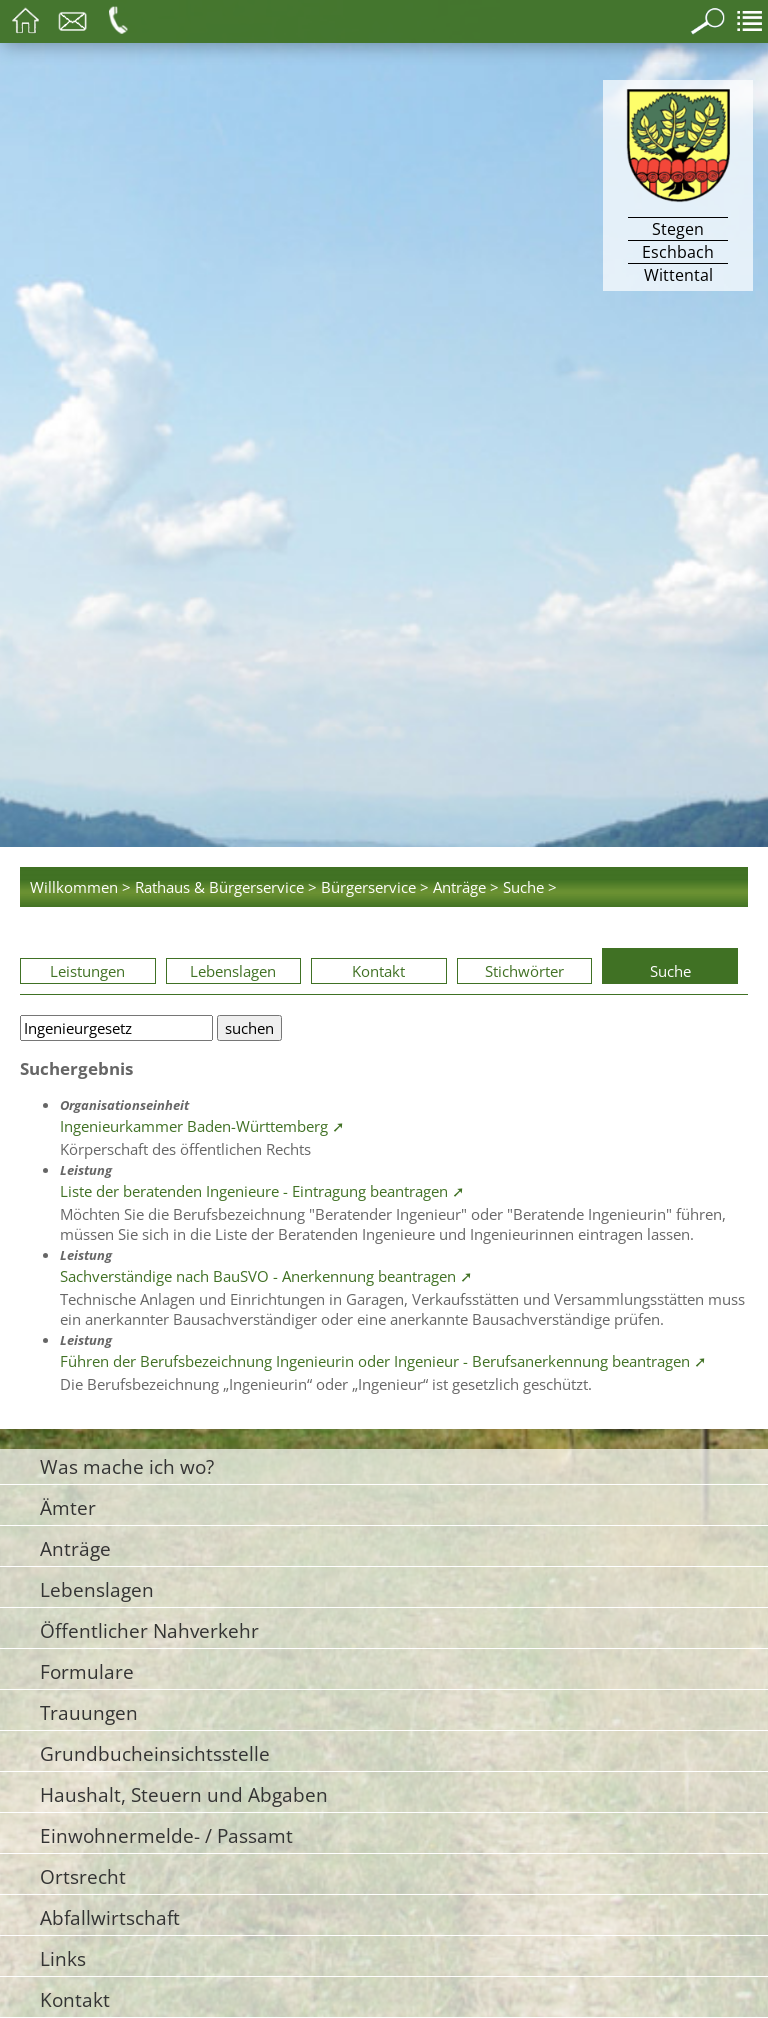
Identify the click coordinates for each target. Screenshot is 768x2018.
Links (63, 1958)
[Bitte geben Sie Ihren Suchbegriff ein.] (116, 1028)
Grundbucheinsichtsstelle (155, 1753)
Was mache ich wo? (127, 1466)
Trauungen (89, 1712)
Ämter (68, 1507)
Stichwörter (524, 971)
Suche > (530, 887)
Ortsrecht (83, 1876)
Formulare (87, 1671)
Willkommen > (80, 887)
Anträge (75, 1548)
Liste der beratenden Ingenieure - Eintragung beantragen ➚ (262, 1191)
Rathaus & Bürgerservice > (226, 887)
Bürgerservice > (375, 887)
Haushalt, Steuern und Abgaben (184, 1794)
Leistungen (87, 971)
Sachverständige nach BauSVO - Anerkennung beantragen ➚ (266, 1276)
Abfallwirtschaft (110, 1917)
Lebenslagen (233, 971)
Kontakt (378, 971)
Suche (670, 971)
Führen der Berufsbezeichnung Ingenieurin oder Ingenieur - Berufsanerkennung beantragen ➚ (383, 1361)
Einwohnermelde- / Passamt (166, 1835)
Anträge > (466, 887)
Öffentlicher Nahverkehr (149, 1630)
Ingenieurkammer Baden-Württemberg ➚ (202, 1126)
